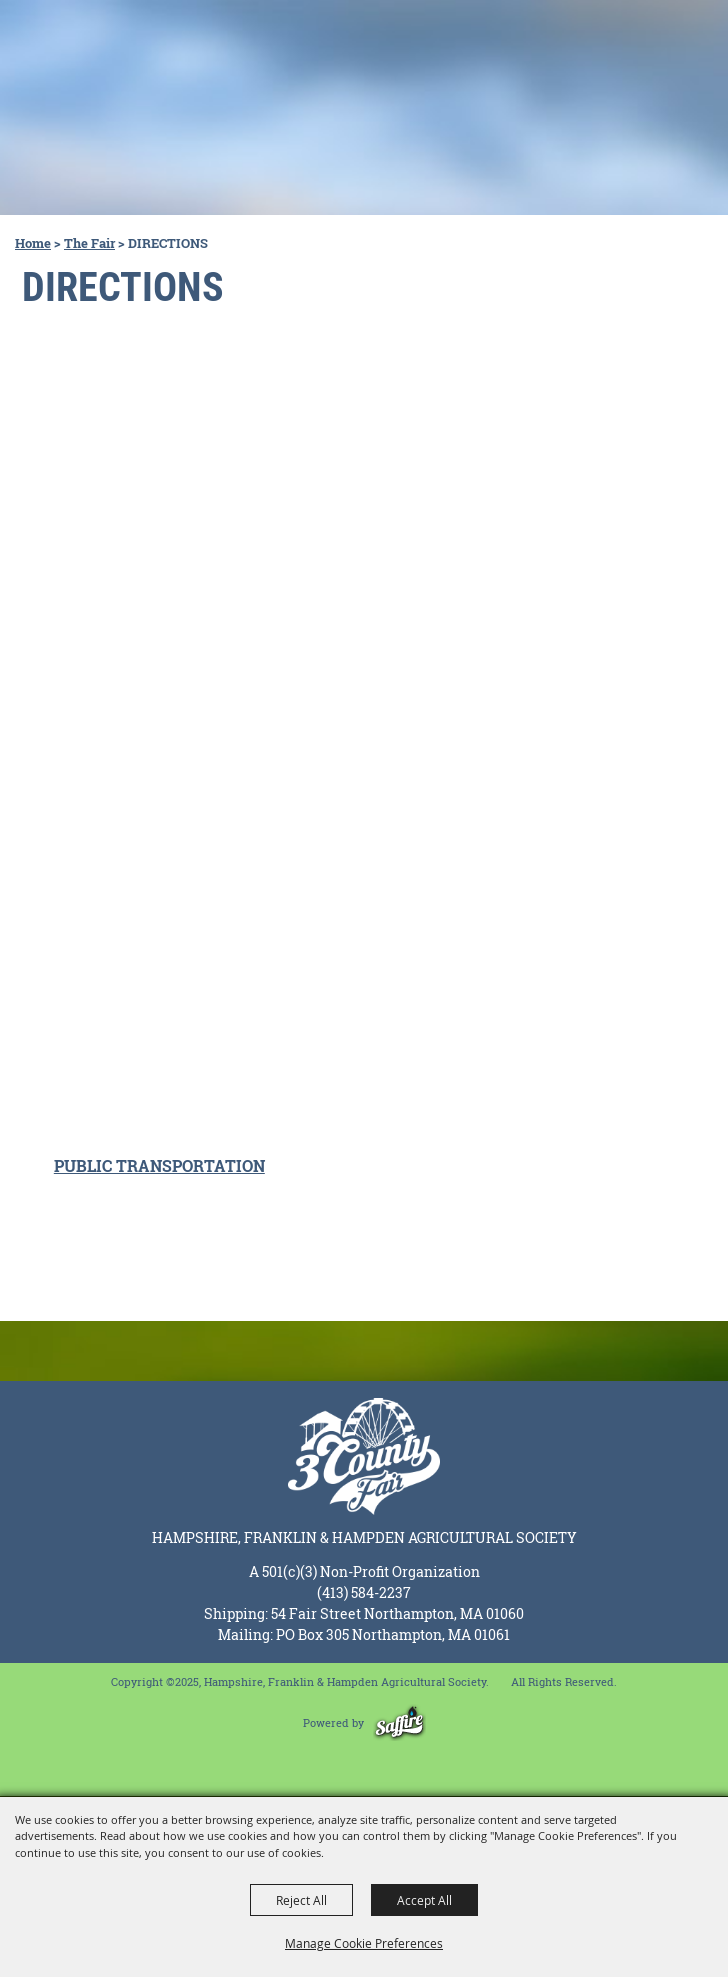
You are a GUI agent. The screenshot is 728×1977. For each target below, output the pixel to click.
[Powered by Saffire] (399, 1722)
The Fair (89, 243)
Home (33, 243)
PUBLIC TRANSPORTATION (159, 1165)
